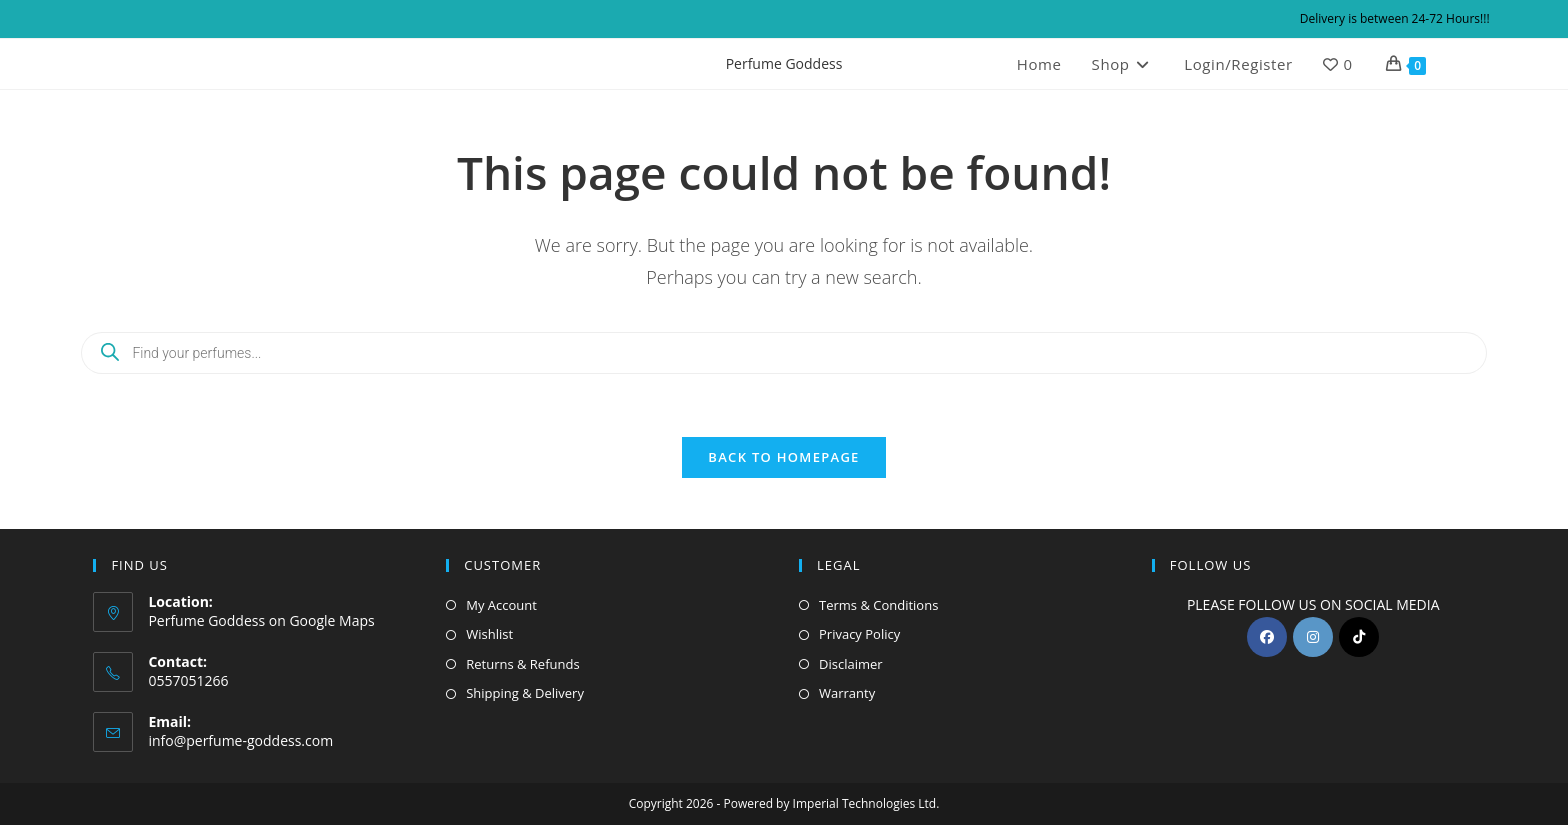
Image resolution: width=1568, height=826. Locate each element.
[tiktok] (1359, 638)
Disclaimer (851, 665)
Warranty (847, 694)
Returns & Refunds (522, 665)
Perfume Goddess (784, 63)
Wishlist (489, 635)
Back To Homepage (783, 458)
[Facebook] (1267, 638)
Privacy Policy (859, 635)
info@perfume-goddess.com (240, 740)
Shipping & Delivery (525, 694)
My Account (501, 606)
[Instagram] (1313, 638)
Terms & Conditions (878, 606)
